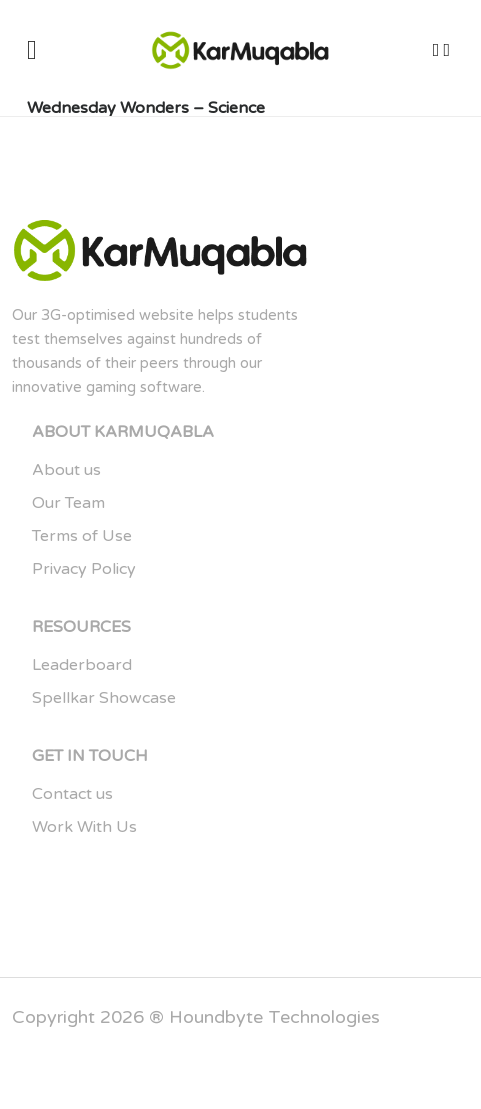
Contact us (72, 794)
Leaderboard (82, 665)
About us (66, 470)
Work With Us (84, 827)
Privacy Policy (84, 569)
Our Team (68, 503)
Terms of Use (82, 536)
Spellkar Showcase (104, 698)
